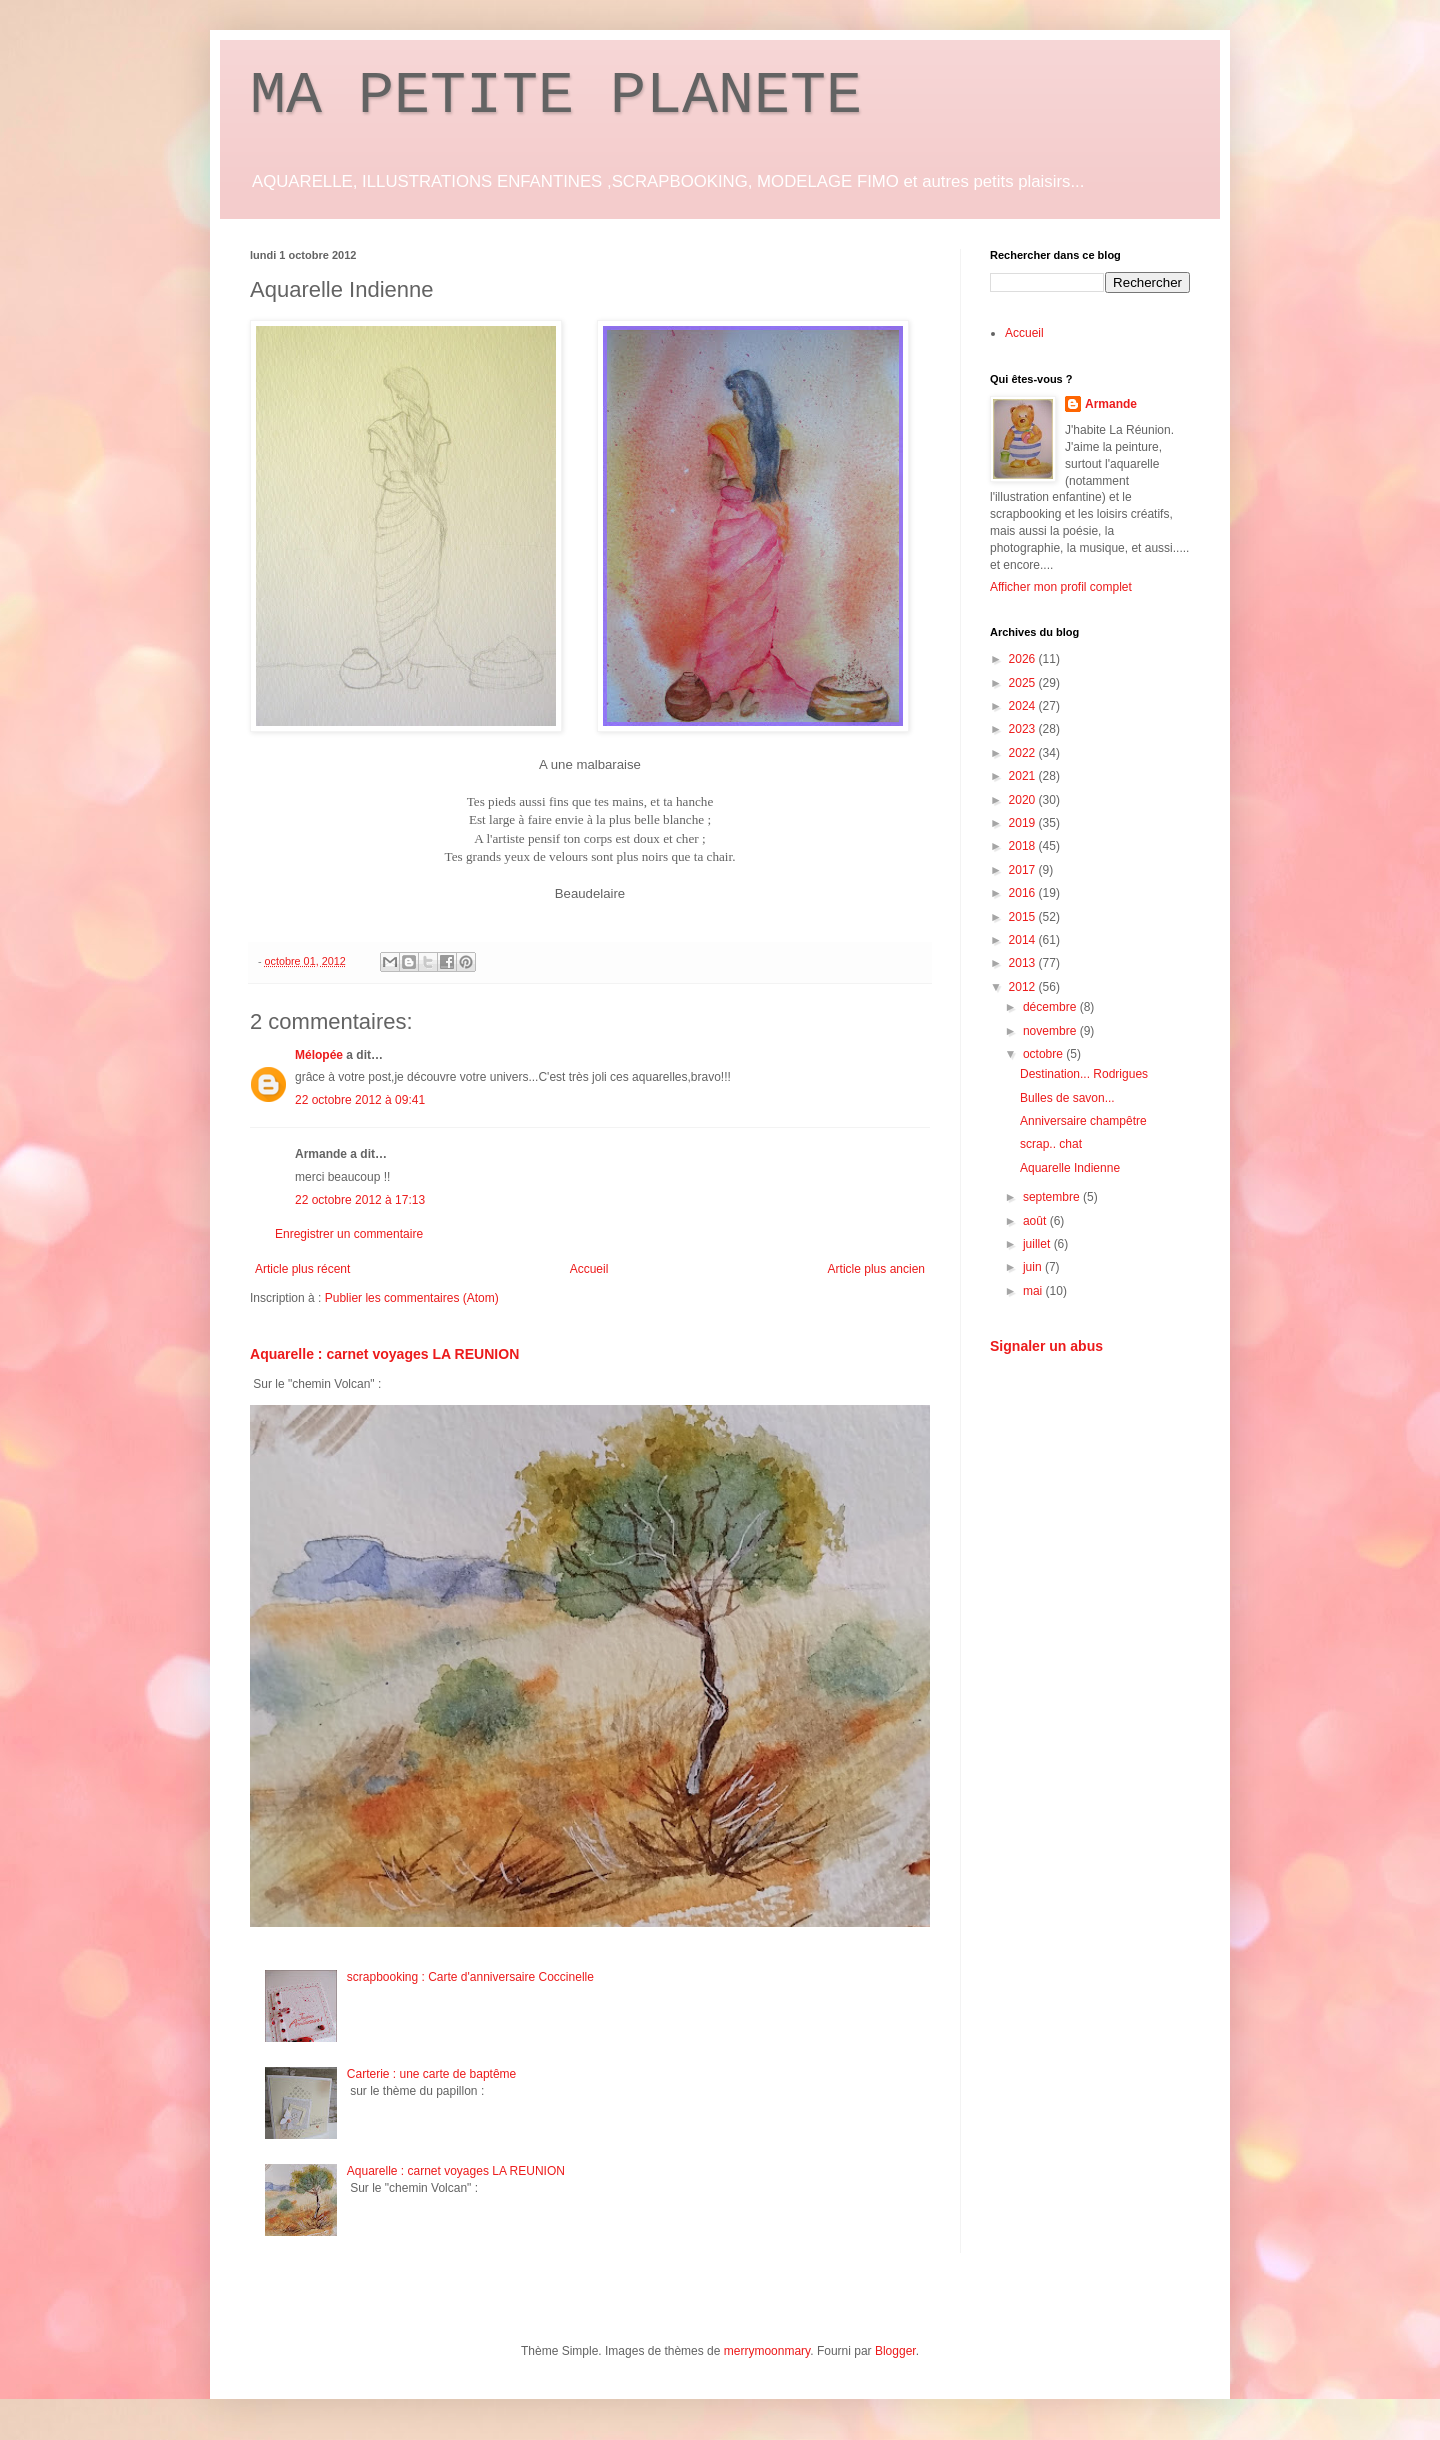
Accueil (589, 1269)
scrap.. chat (1051, 1144)
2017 (1024, 870)
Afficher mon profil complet (1061, 587)
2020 (1024, 800)
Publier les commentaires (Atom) (412, 1298)
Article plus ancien (876, 1269)
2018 (1024, 846)
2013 (1024, 963)
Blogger (895, 2351)
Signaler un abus (1046, 1346)
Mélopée (319, 1055)
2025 (1024, 683)
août (1036, 1221)
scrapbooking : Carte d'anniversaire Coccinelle (470, 1977)
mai (1034, 1291)
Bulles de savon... (1067, 1098)
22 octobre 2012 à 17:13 (360, 1200)
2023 (1024, 729)
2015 (1024, 917)
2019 (1024, 823)
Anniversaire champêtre (1083, 1121)
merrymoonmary (767, 2351)
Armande (1111, 404)
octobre (1044, 1054)
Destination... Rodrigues (1084, 1074)
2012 (1024, 987)
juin (1034, 1267)
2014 (1024, 940)
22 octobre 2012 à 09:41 (360, 1100)
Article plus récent (302, 1269)
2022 (1024, 753)
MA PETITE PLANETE (556, 96)
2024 (1024, 706)
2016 (1024, 893)
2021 (1024, 776)
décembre (1051, 1007)
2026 (1024, 659)
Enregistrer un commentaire (349, 1234)
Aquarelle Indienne (1070, 1168)
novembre (1051, 1031)
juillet (1038, 1244)
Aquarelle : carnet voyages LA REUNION (384, 1354)
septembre (1053, 1197)
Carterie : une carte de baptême (431, 2074)
